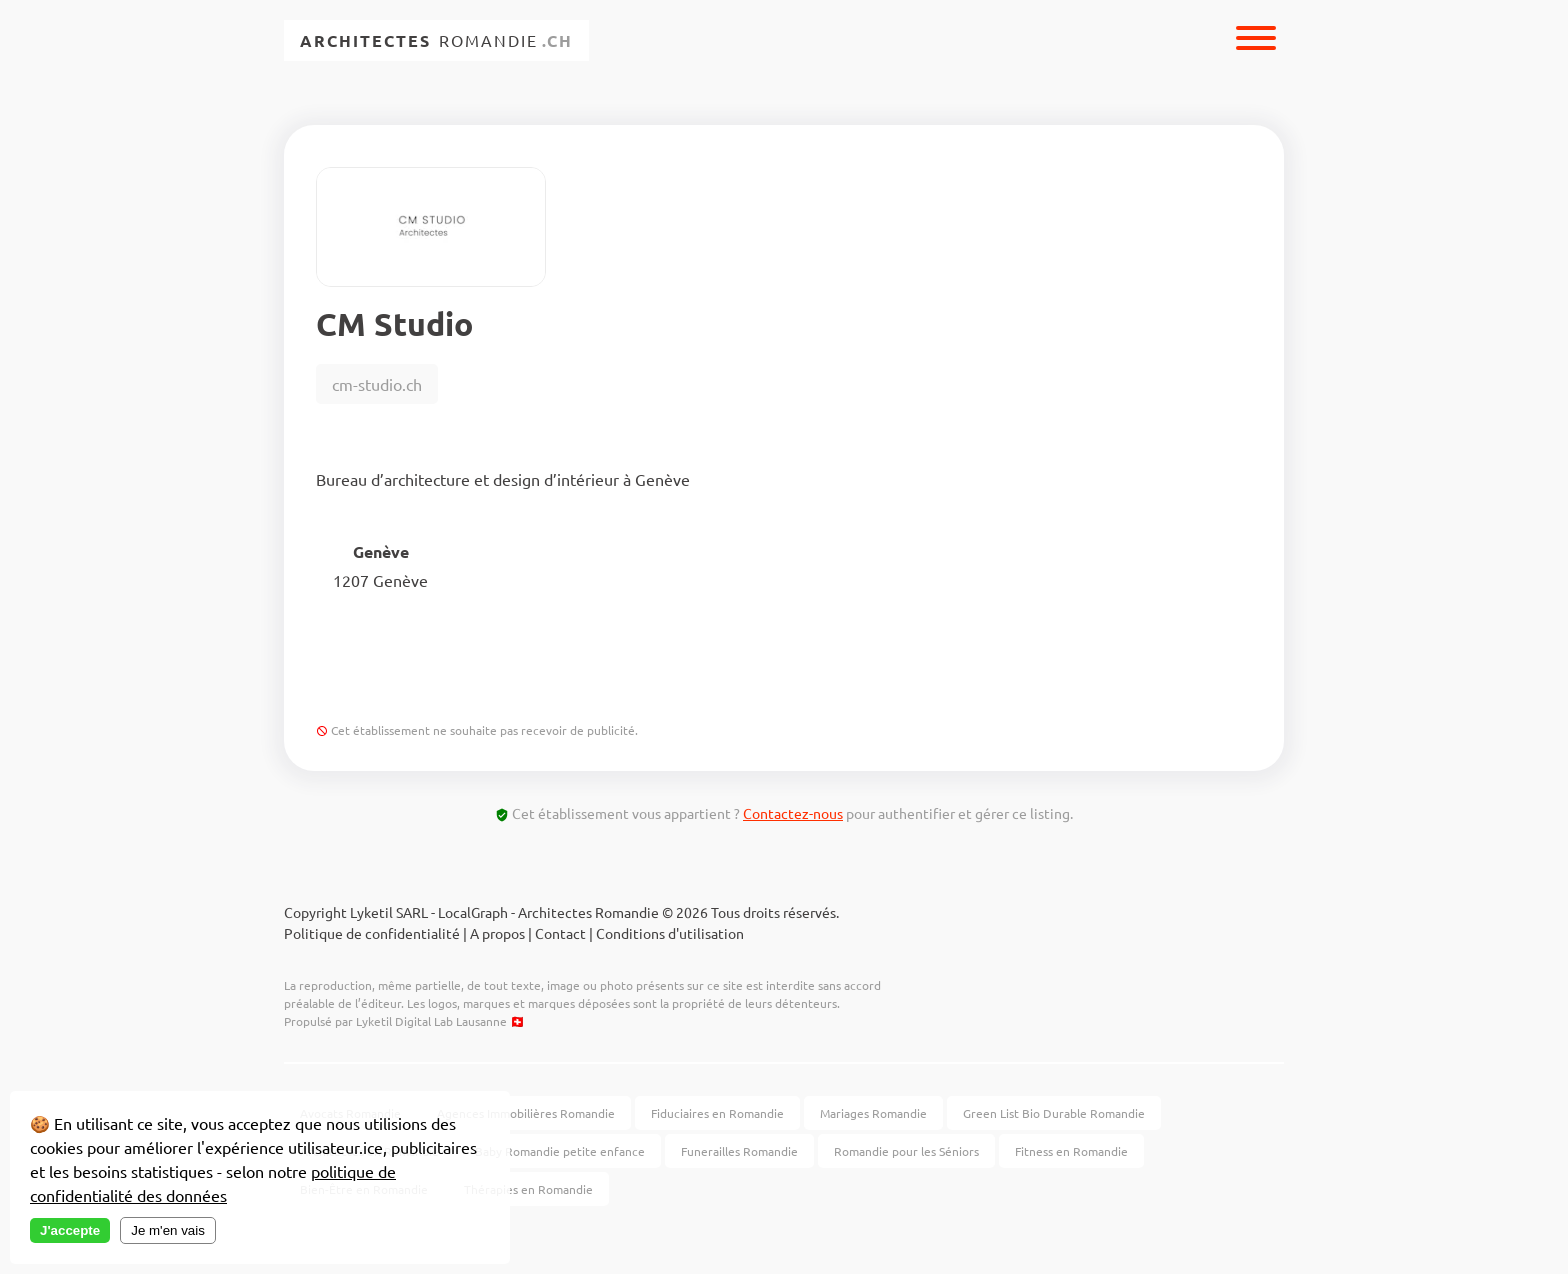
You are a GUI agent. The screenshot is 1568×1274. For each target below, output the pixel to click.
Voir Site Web (393, 677)
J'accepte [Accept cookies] (70, 1230)
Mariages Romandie (873, 1113)
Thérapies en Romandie (528, 1189)
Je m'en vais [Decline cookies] (168, 1230)
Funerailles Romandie (739, 1151)
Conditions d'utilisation (670, 933)
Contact (560, 933)
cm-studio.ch (377, 384)
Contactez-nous (793, 813)
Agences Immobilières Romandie (526, 1113)
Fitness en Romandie (1071, 1151)
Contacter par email (760, 677)
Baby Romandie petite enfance (560, 1151)
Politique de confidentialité (372, 933)
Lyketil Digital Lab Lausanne (431, 1021)
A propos (497, 933)
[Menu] (1256, 40)
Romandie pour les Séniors (906, 1151)
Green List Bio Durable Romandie (1054, 1113)
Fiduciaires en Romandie (717, 1113)
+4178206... (566, 677)
